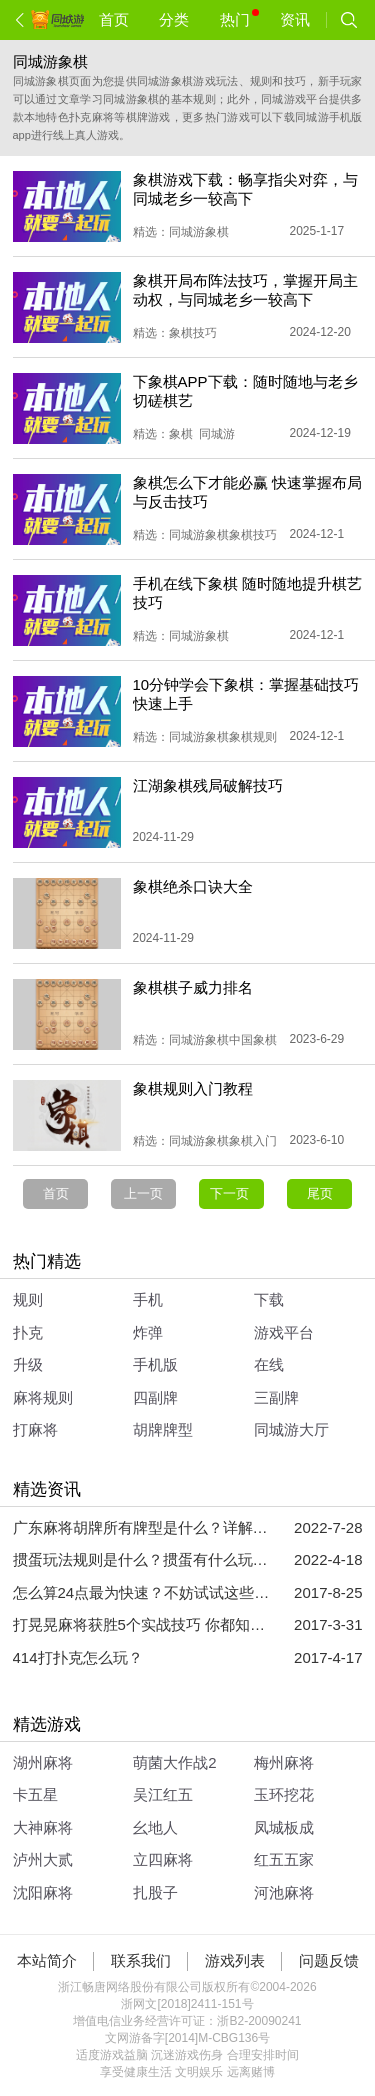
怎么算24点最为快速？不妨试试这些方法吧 (143, 1592)
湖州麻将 (43, 1762)
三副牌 (276, 1397)
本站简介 (47, 1960)
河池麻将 (284, 1892)
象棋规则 (253, 737)
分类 (174, 19)
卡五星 (35, 1794)
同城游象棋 (199, 232)
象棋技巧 (193, 333)
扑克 (28, 1332)
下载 (269, 1299)
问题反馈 (329, 1960)
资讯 (295, 19)
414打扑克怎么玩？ (78, 1657)
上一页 (143, 1193)
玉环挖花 (284, 1794)
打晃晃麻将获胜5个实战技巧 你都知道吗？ (143, 1624)
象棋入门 (253, 1141)
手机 (148, 1299)
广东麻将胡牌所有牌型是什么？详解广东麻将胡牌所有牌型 (143, 1527)
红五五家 (284, 1859)
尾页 (320, 1193)
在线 (269, 1364)
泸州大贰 (43, 1859)
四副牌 (155, 1397)
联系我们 (141, 1960)
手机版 (155, 1364)
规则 (28, 1299)
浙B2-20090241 (259, 2021)
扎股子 (155, 1892)
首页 (114, 19)
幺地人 (155, 1827)
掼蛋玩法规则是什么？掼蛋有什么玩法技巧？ (143, 1559)
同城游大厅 (291, 1429)
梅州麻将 (284, 1762)
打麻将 (35, 1429)
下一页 (231, 1193)
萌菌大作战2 (174, 1762)
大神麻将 (43, 1827)
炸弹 (148, 1332)
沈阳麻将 (43, 1892)
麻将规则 (43, 1397)
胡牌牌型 (163, 1429)
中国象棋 (253, 1040)
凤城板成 (284, 1827)
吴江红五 (163, 1794)
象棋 (181, 434)
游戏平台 (284, 1332)
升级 (28, 1364)
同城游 (217, 434)
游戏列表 (235, 1960)
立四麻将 (163, 1859)
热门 (239, 18)
